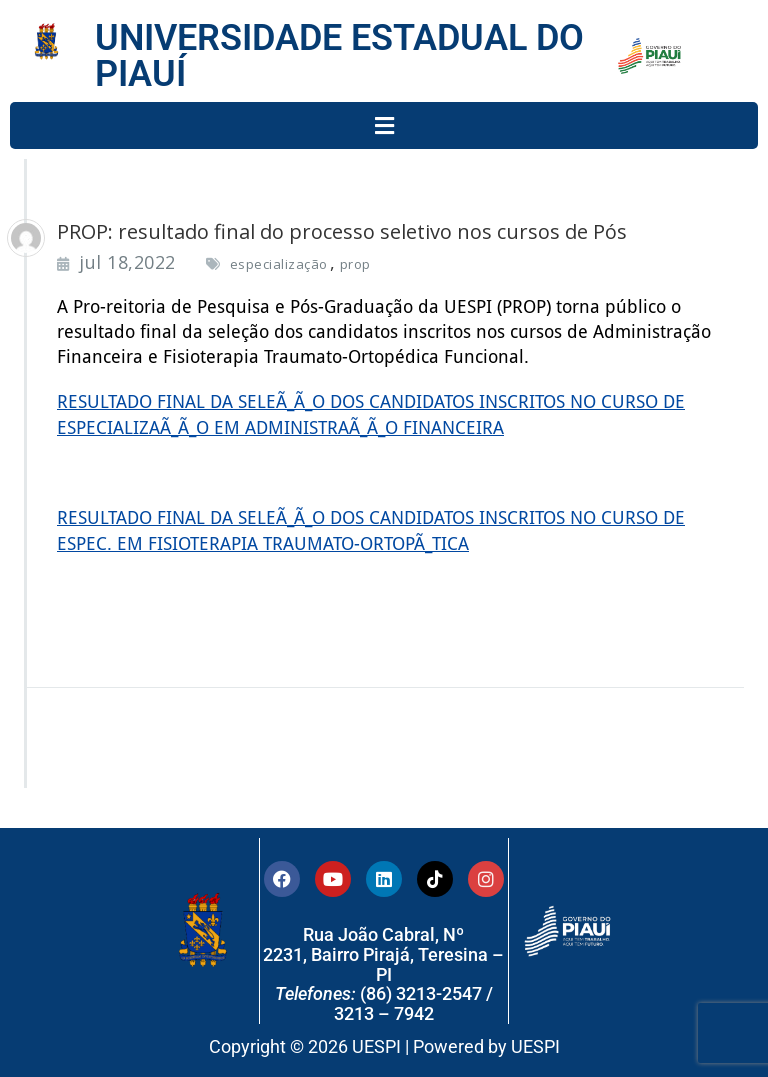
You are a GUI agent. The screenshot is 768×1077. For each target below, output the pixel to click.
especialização (279, 264)
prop (355, 264)
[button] (384, 125)
